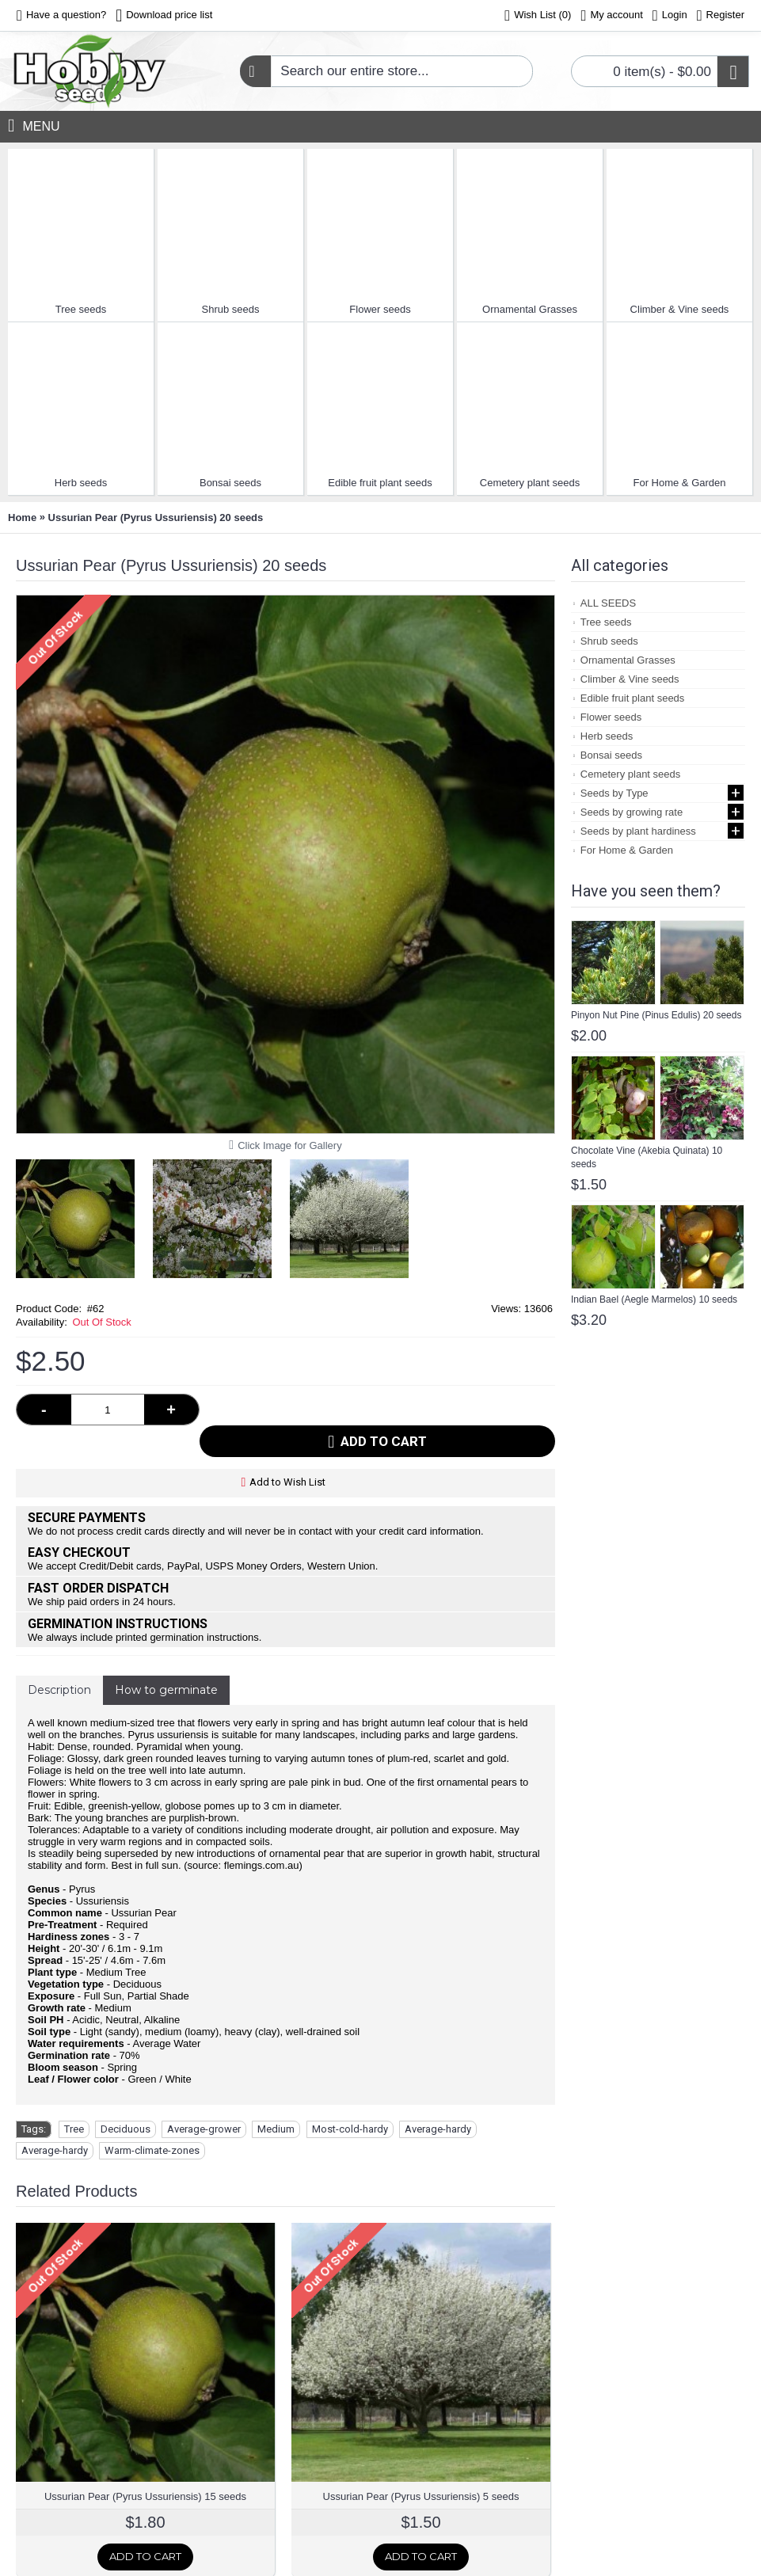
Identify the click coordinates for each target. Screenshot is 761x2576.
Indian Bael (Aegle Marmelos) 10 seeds (654, 1299)
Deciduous (125, 2097)
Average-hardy (438, 2097)
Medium (276, 2097)
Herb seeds (81, 483)
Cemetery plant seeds (530, 483)
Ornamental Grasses (529, 309)
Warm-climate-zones (152, 2119)
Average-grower (204, 2097)
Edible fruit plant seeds (380, 483)
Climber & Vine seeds (679, 309)
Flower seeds (379, 309)
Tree (74, 2097)
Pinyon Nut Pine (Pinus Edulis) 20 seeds (656, 1015)
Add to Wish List (287, 1450)
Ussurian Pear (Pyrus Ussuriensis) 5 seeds (421, 2465)
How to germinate (166, 1658)
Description (59, 1658)
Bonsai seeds (230, 483)
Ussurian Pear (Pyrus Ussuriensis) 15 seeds (145, 2465)
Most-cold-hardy (350, 2097)
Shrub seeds (231, 309)
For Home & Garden (679, 483)
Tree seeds (81, 309)
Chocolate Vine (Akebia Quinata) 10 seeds (646, 1157)
